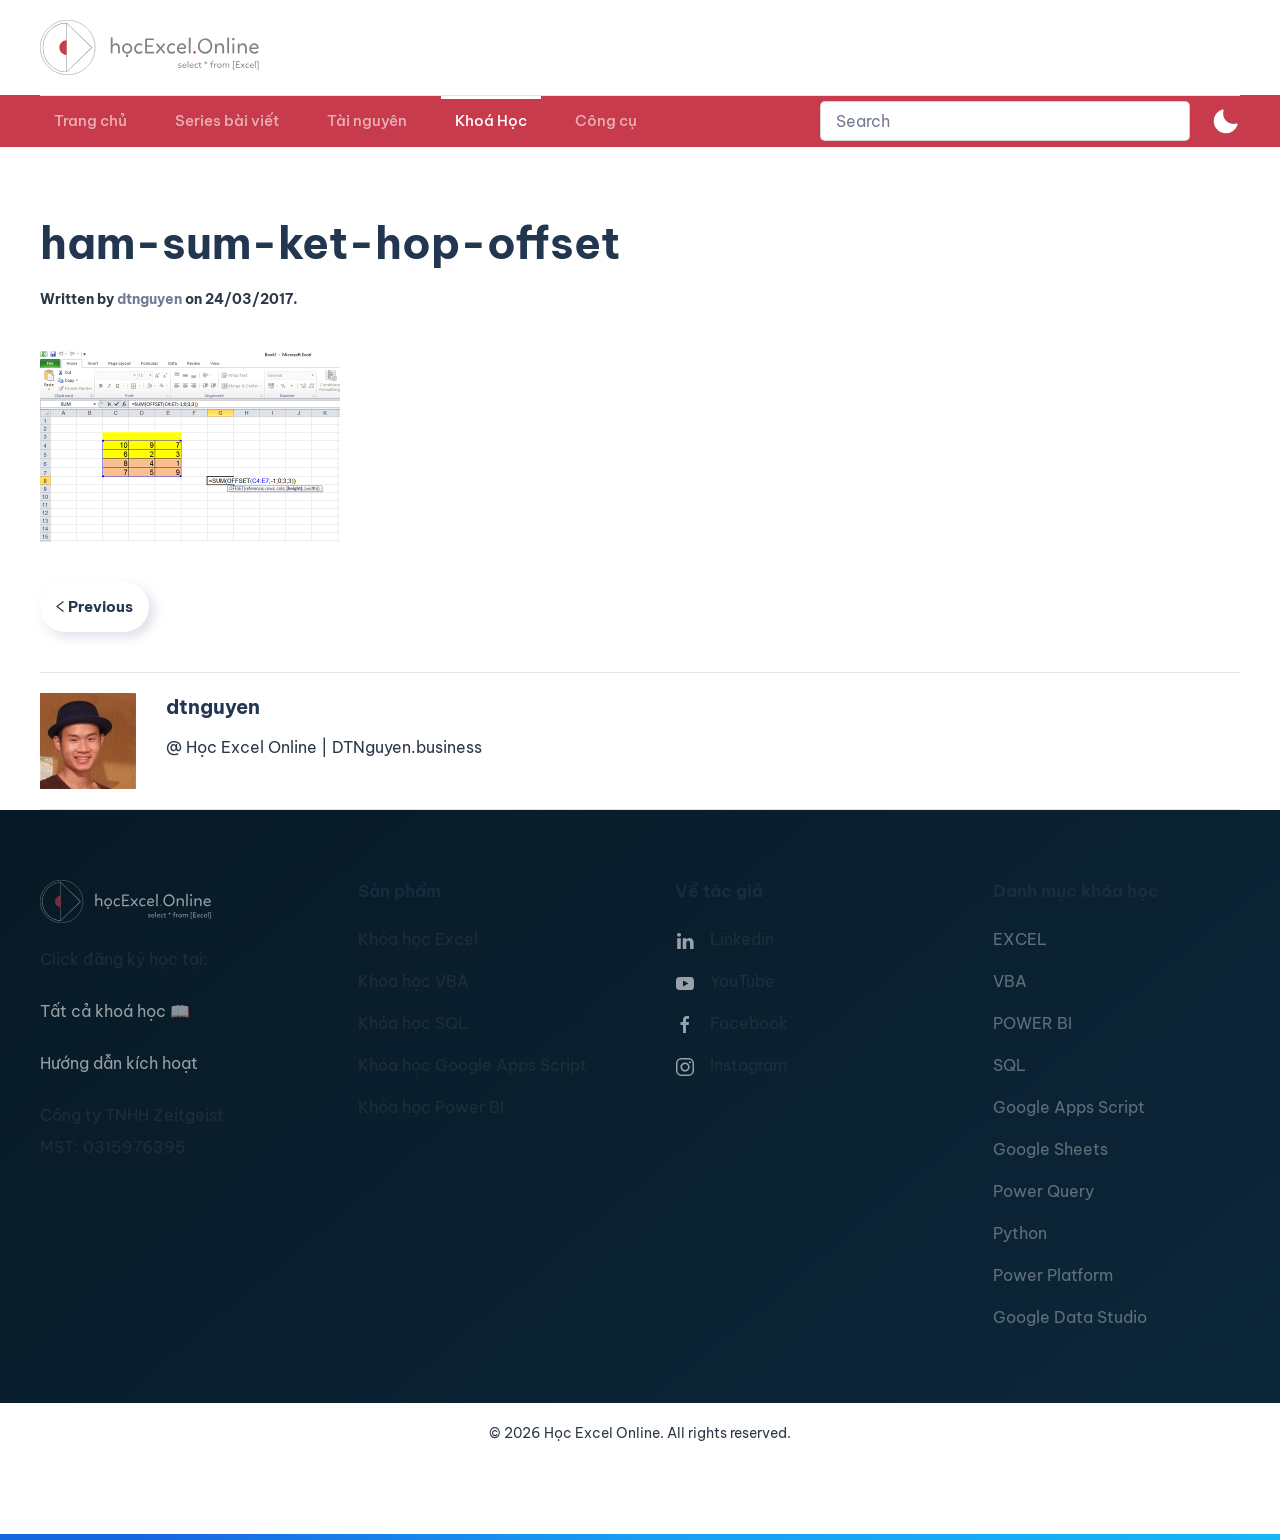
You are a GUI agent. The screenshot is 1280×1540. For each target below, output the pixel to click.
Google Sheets (1050, 1149)
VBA (1010, 981)
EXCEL (1020, 939)
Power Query (1043, 1191)
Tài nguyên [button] (367, 120)
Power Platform (1053, 1275)
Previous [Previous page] (94, 606)
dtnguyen (149, 299)
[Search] (1005, 121)
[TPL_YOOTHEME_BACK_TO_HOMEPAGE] (168, 47)
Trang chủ (90, 120)
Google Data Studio (1070, 1317)
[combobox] (1005, 121)
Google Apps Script (1069, 1107)
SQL (1009, 1065)
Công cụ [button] (606, 120)
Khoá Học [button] (491, 120)
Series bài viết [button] (227, 120)
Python (1020, 1233)
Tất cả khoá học (115, 1011)
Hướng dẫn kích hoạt (119, 1063)
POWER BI (1032, 1023)
